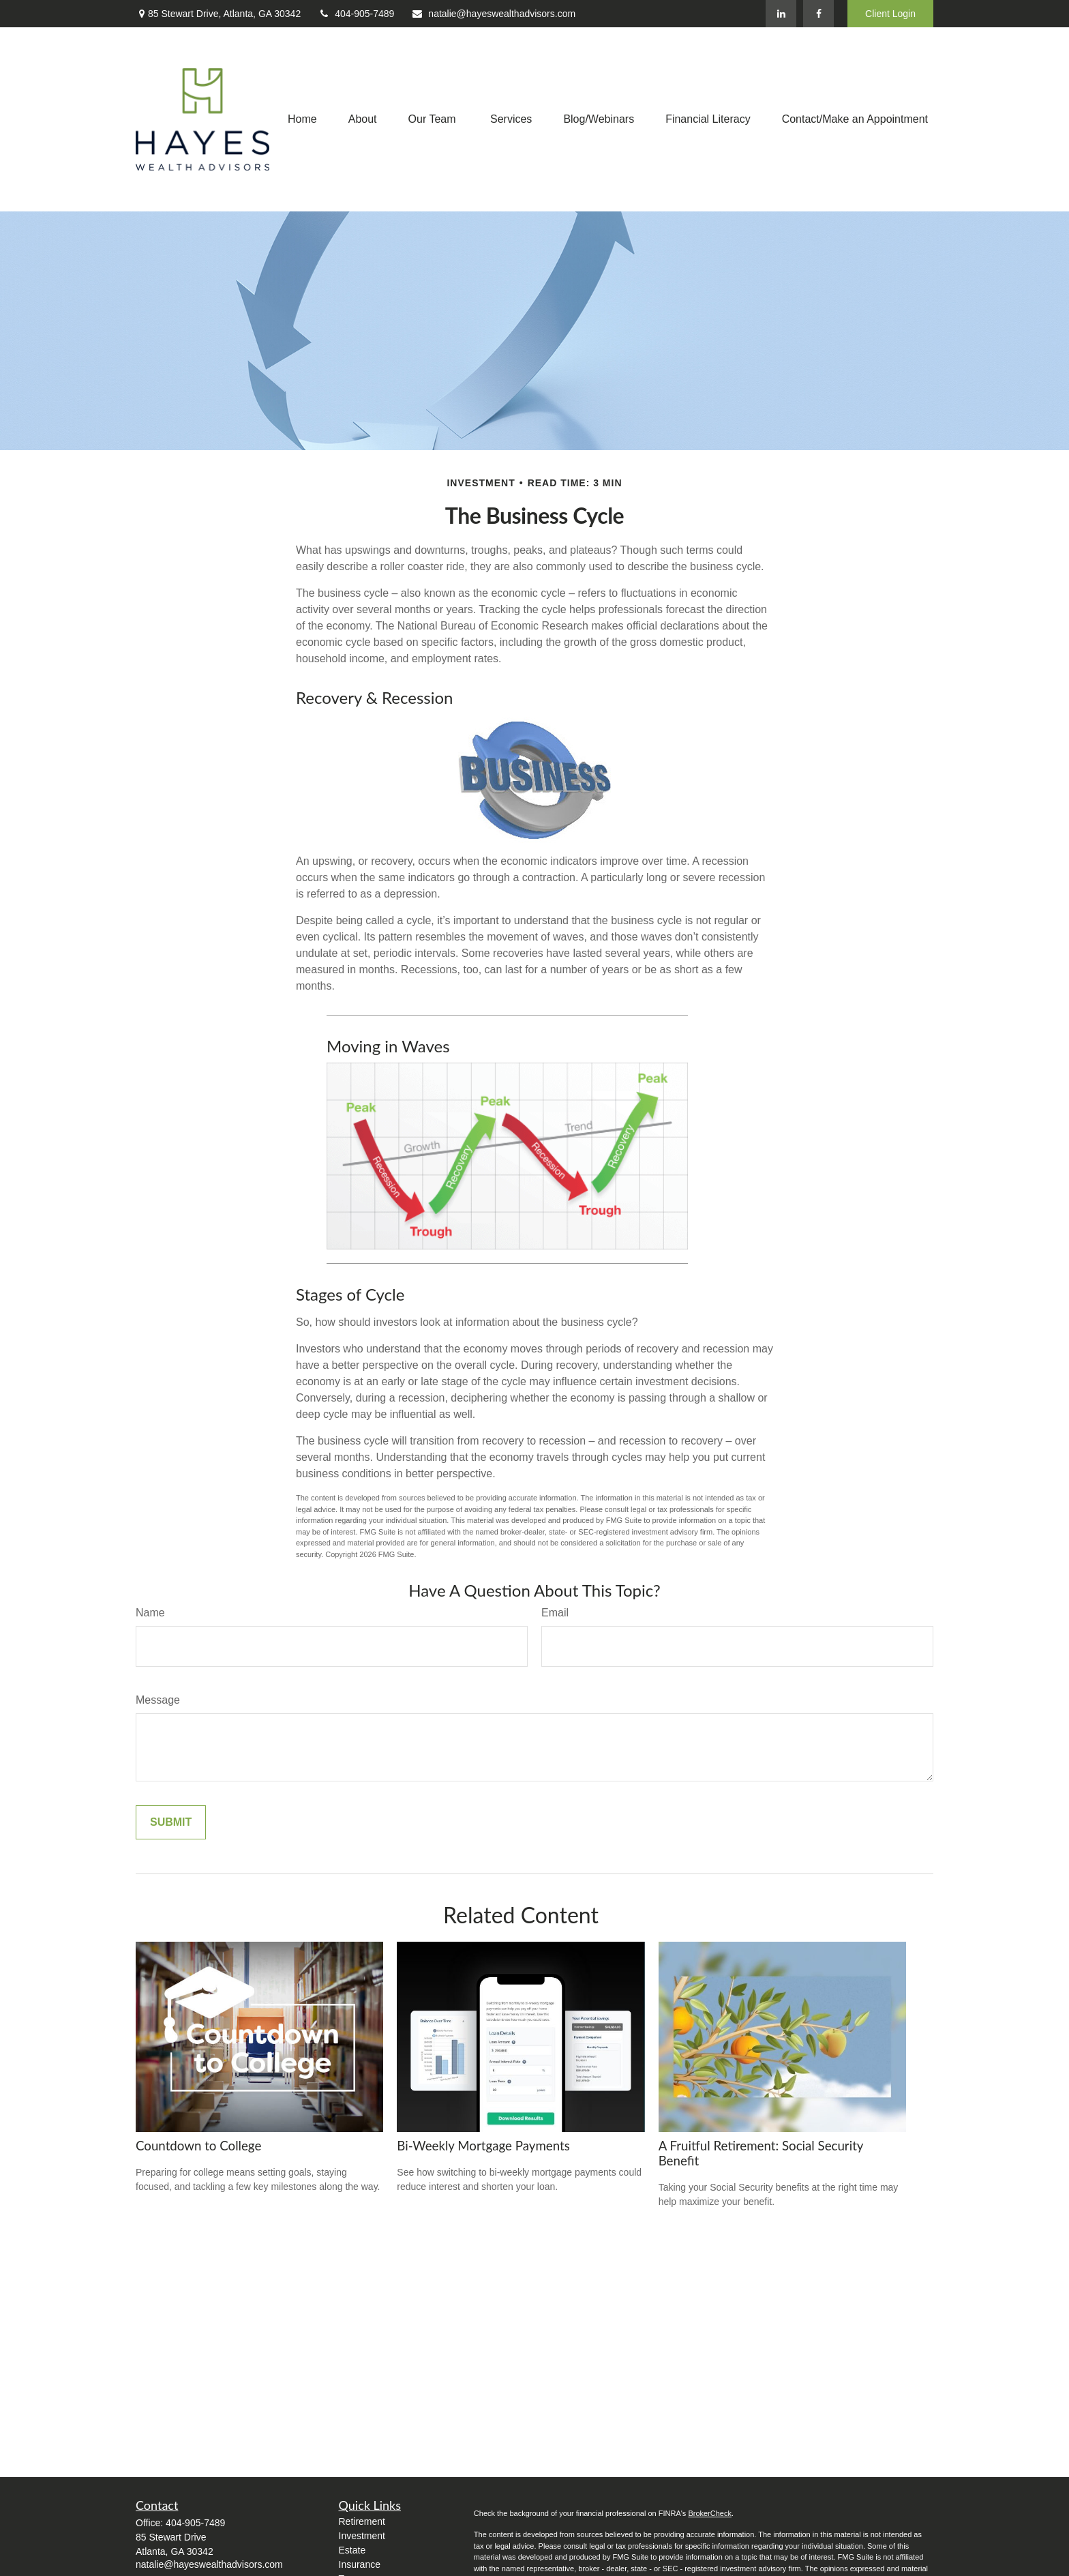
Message (158, 1700)
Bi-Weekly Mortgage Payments (483, 2145)
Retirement (362, 2521)
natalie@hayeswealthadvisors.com (493, 13)
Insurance (359, 2564)
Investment (362, 2535)
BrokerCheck (710, 2513)
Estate (352, 2550)
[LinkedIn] (781, 13)
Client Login (890, 13)
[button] (302, 120)
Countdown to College (198, 2145)
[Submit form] (171, 1822)
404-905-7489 (356, 13)
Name (150, 1612)
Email (555, 1612)
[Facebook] (818, 13)
